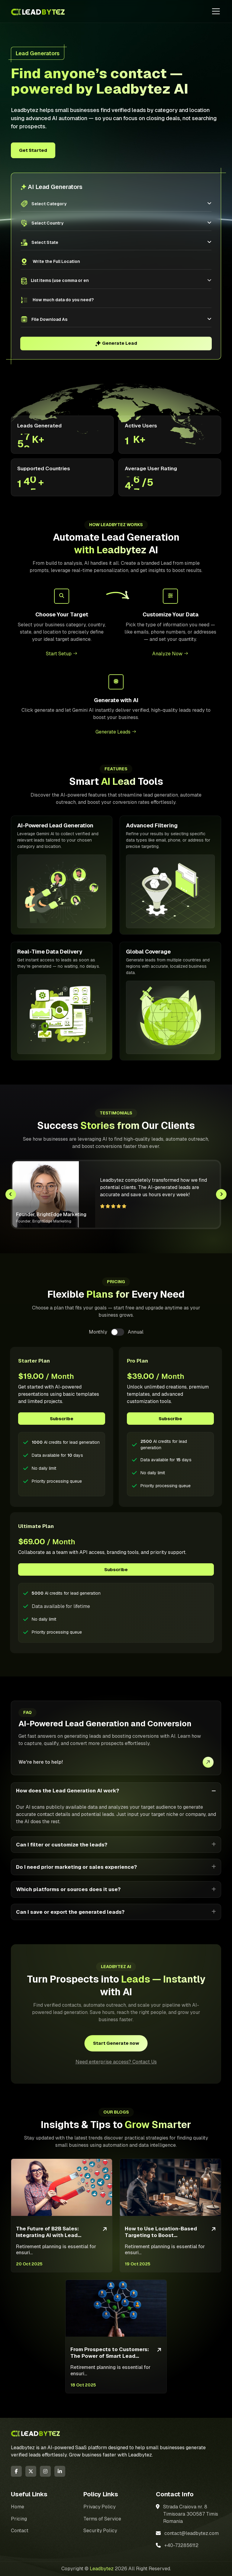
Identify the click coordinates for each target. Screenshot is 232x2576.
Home (17, 2507)
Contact (19, 2531)
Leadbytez (102, 2568)
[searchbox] (60, 280)
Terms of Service (102, 2519)
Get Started (33, 150)
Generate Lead (116, 343)
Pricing (19, 2519)
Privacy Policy (99, 2507)
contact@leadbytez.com (191, 2533)
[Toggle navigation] (216, 11)
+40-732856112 (182, 2545)
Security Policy (100, 2531)
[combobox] (117, 281)
